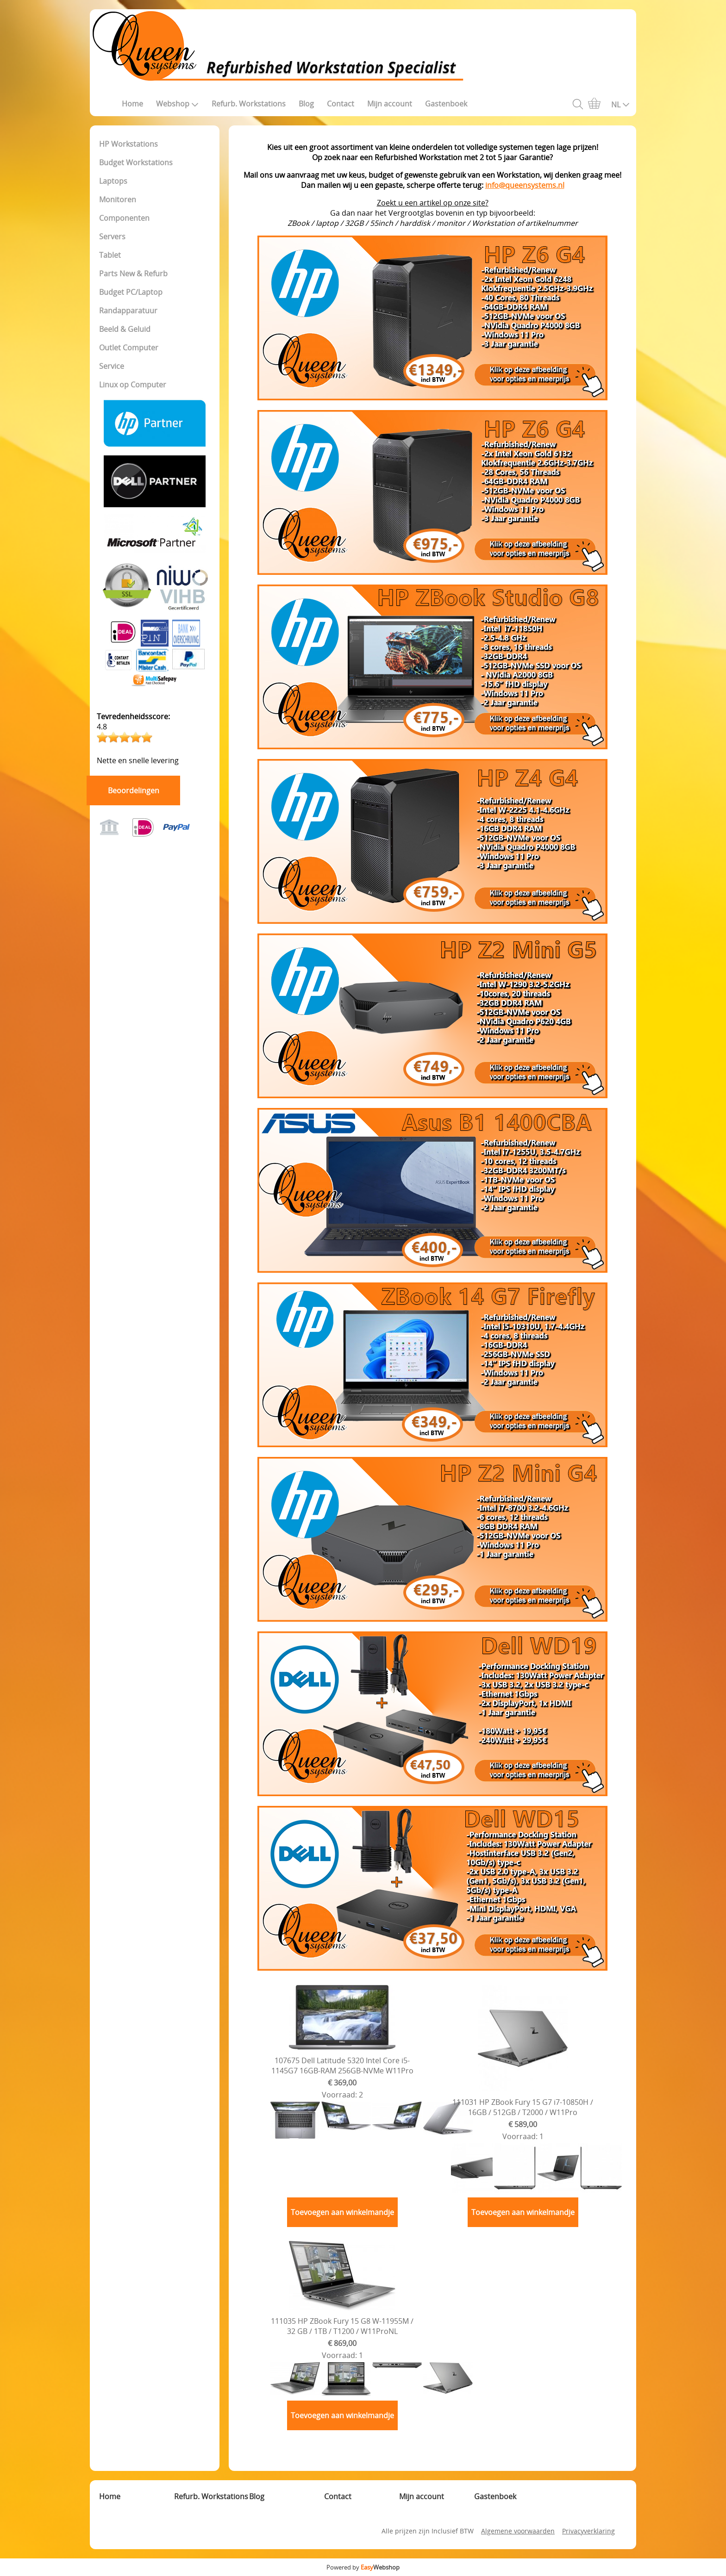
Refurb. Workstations (249, 104)
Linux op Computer (132, 385)
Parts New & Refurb (133, 273)
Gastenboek (446, 104)
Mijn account (389, 104)
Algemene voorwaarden (518, 2530)
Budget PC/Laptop (131, 292)
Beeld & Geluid (124, 329)
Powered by (363, 2567)
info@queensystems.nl (524, 185)
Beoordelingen (133, 790)
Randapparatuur (128, 310)
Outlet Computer (128, 347)
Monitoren (117, 199)
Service (111, 366)
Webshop (177, 104)
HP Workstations (128, 144)
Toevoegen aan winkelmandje (342, 2212)
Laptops (113, 181)
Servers (112, 236)
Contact (340, 104)
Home (132, 104)
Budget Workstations (136, 162)
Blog (306, 104)
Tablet (110, 255)
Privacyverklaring (588, 2530)
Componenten (124, 218)
